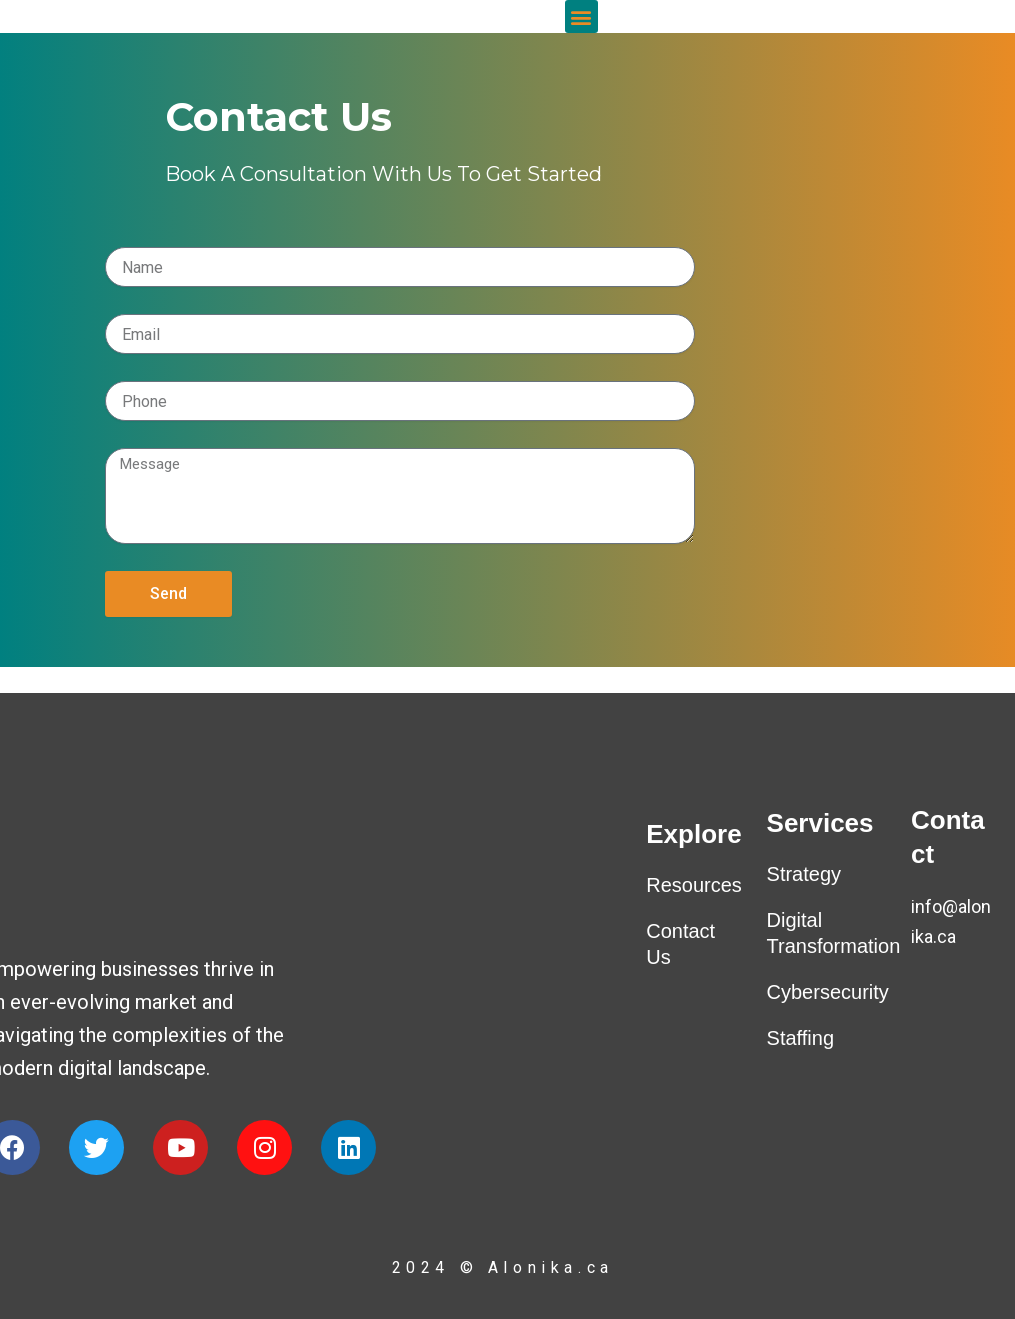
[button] (581, 29)
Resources (694, 885)
